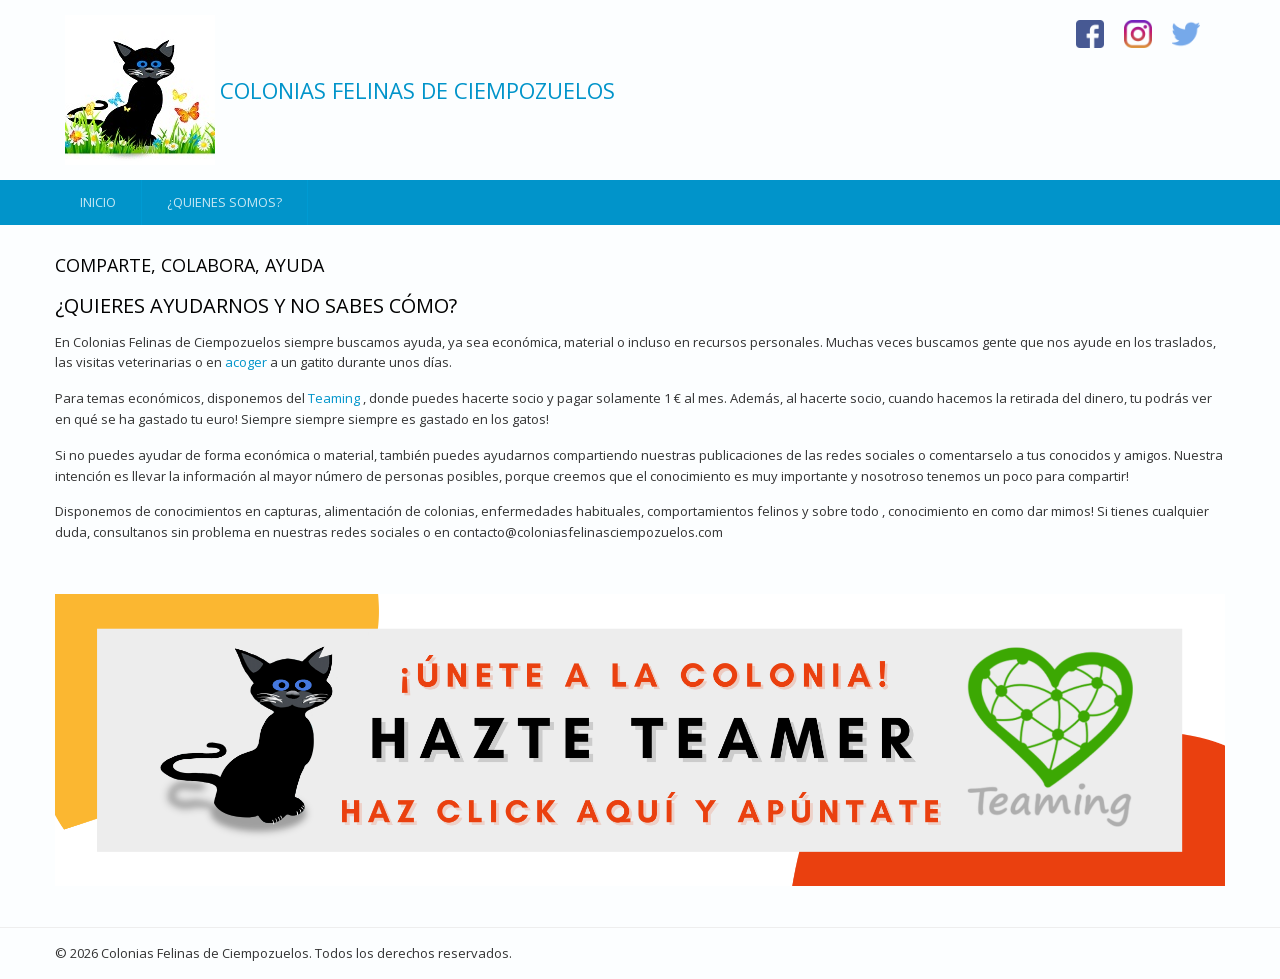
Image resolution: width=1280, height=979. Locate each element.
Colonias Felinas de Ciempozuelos (417, 90)
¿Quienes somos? (224, 202)
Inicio (98, 202)
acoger (246, 362)
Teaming (334, 398)
